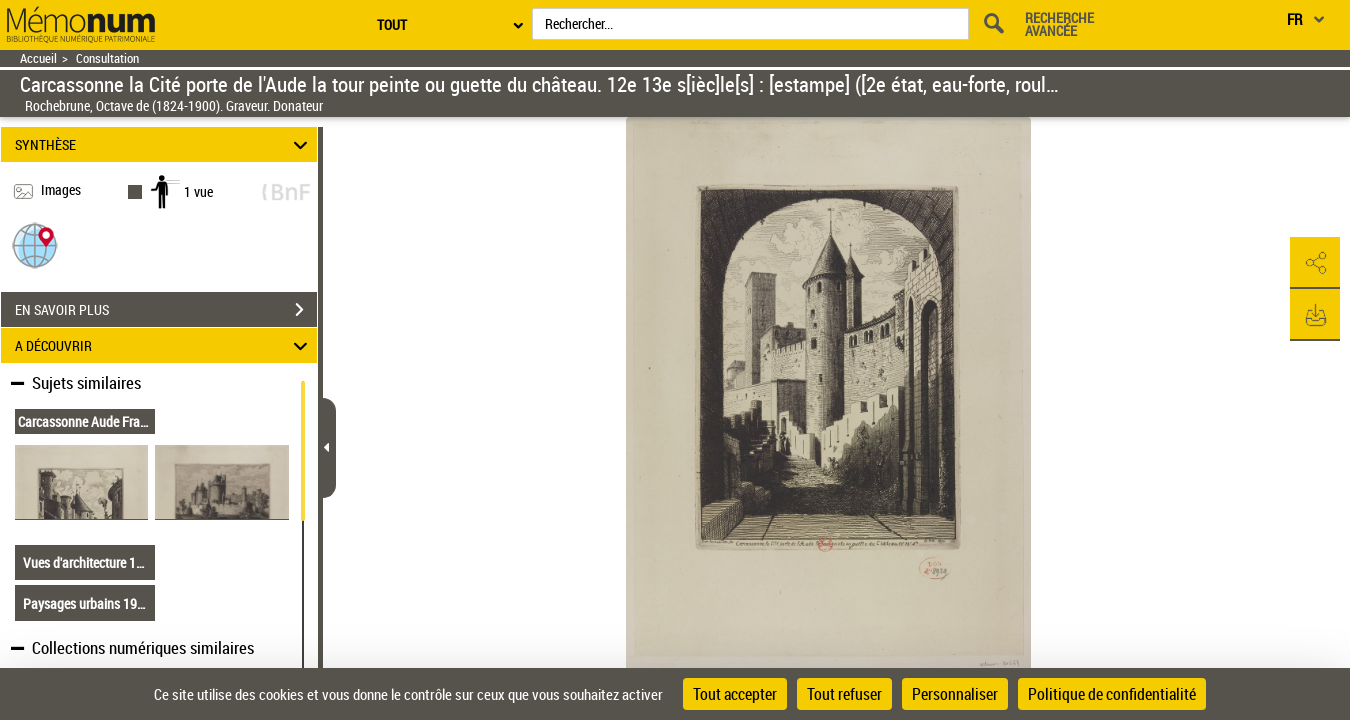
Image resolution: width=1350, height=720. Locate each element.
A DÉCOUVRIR (164, 345)
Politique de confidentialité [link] (1112, 694)
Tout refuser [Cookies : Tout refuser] (844, 694)
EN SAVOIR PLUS (166, 310)
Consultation (107, 58)
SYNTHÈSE (164, 144)
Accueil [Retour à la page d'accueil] (38, 58)
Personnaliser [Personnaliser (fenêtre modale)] (955, 694)
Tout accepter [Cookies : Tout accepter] (735, 694)
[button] (35, 244)
